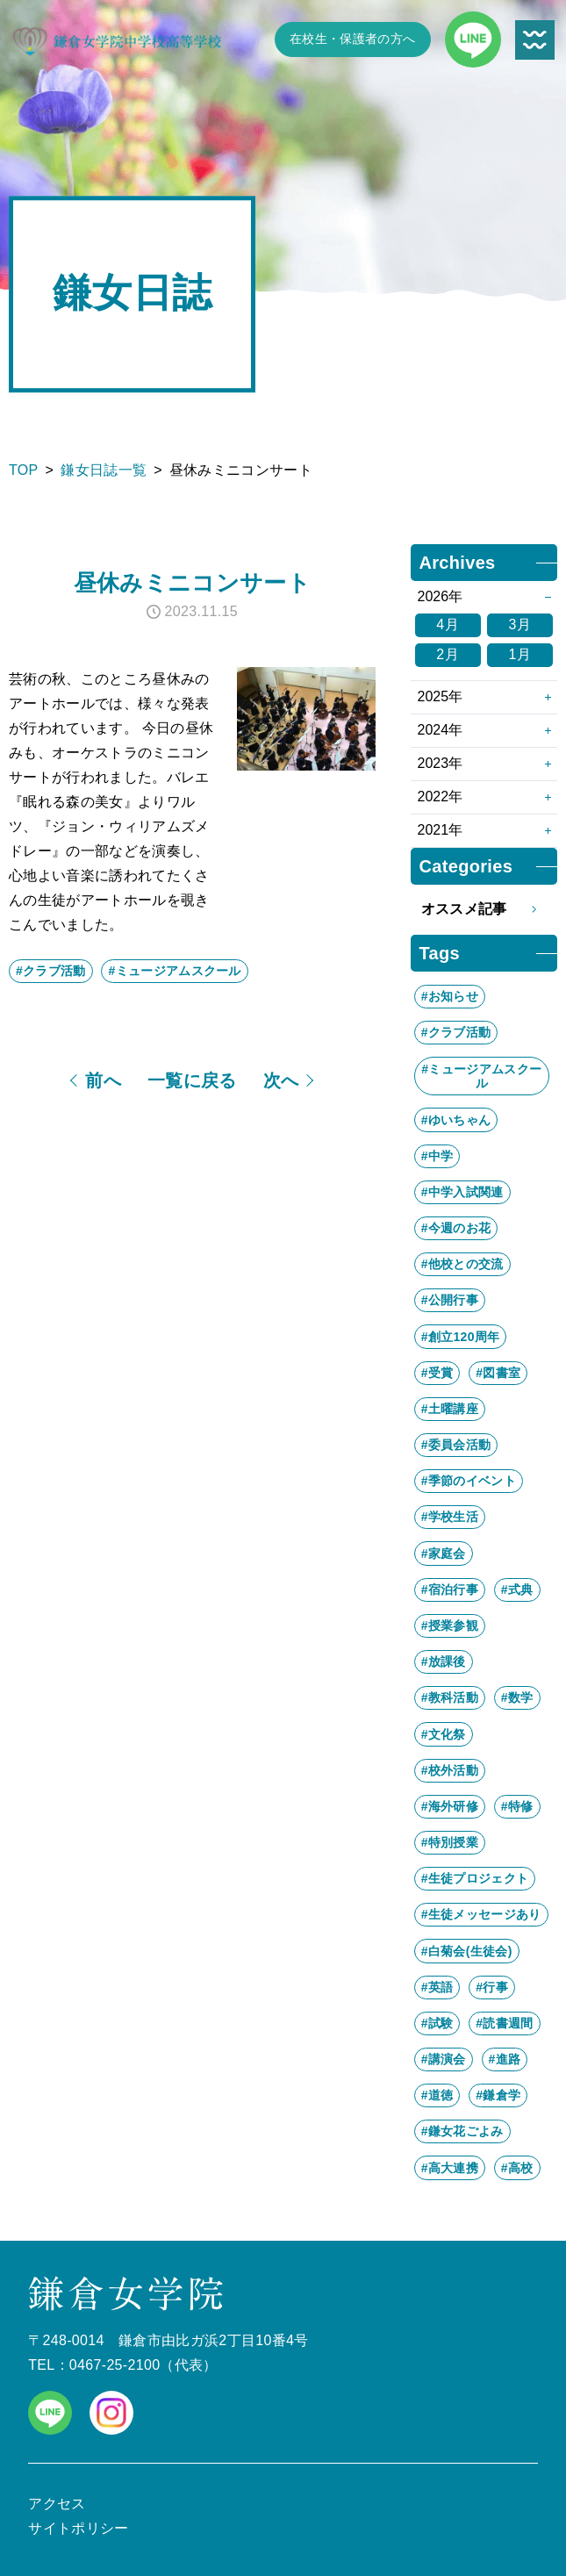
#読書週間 (504, 2023)
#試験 (437, 2023)
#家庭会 (443, 1553)
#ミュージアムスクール (174, 971)
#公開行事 (449, 1300)
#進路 (505, 2059)
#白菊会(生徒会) (466, 1951)
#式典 (517, 1589)
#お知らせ (449, 996)
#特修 (517, 1806)
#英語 (437, 1987)
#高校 (517, 2168)
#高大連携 (449, 2168)
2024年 (440, 729)
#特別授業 (449, 1842)
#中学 (437, 1156)
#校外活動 (449, 1770)
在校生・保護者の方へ (352, 39)
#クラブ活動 (51, 971)
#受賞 (437, 1373)
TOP (24, 470)
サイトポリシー (78, 2528)
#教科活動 (449, 1697)
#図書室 (498, 1373)
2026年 (440, 596)
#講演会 (443, 2059)
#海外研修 (449, 1806)
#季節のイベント (468, 1481)
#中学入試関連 (462, 1192)
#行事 (492, 1987)
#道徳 (437, 2095)
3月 (520, 624)
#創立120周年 (460, 1337)
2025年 (440, 696)
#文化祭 (443, 1734)
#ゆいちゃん (456, 1120)
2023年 (440, 763)
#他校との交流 (462, 1264)
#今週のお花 (456, 1228)
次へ (281, 1080)
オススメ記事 (484, 909)
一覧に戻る (192, 1080)
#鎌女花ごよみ (462, 2131)
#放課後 (443, 1661)
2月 (447, 654)
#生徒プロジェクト (475, 1878)
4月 (447, 624)
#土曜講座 (449, 1409)
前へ (103, 1080)
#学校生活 (449, 1517)
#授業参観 (449, 1625)
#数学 (517, 1697)
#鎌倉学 (498, 2095)
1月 (520, 654)
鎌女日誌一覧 (104, 470)
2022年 (440, 796)
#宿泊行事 (449, 1589)
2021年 (440, 829)
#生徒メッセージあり (481, 1914)
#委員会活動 (456, 1445)
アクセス (56, 2503)
